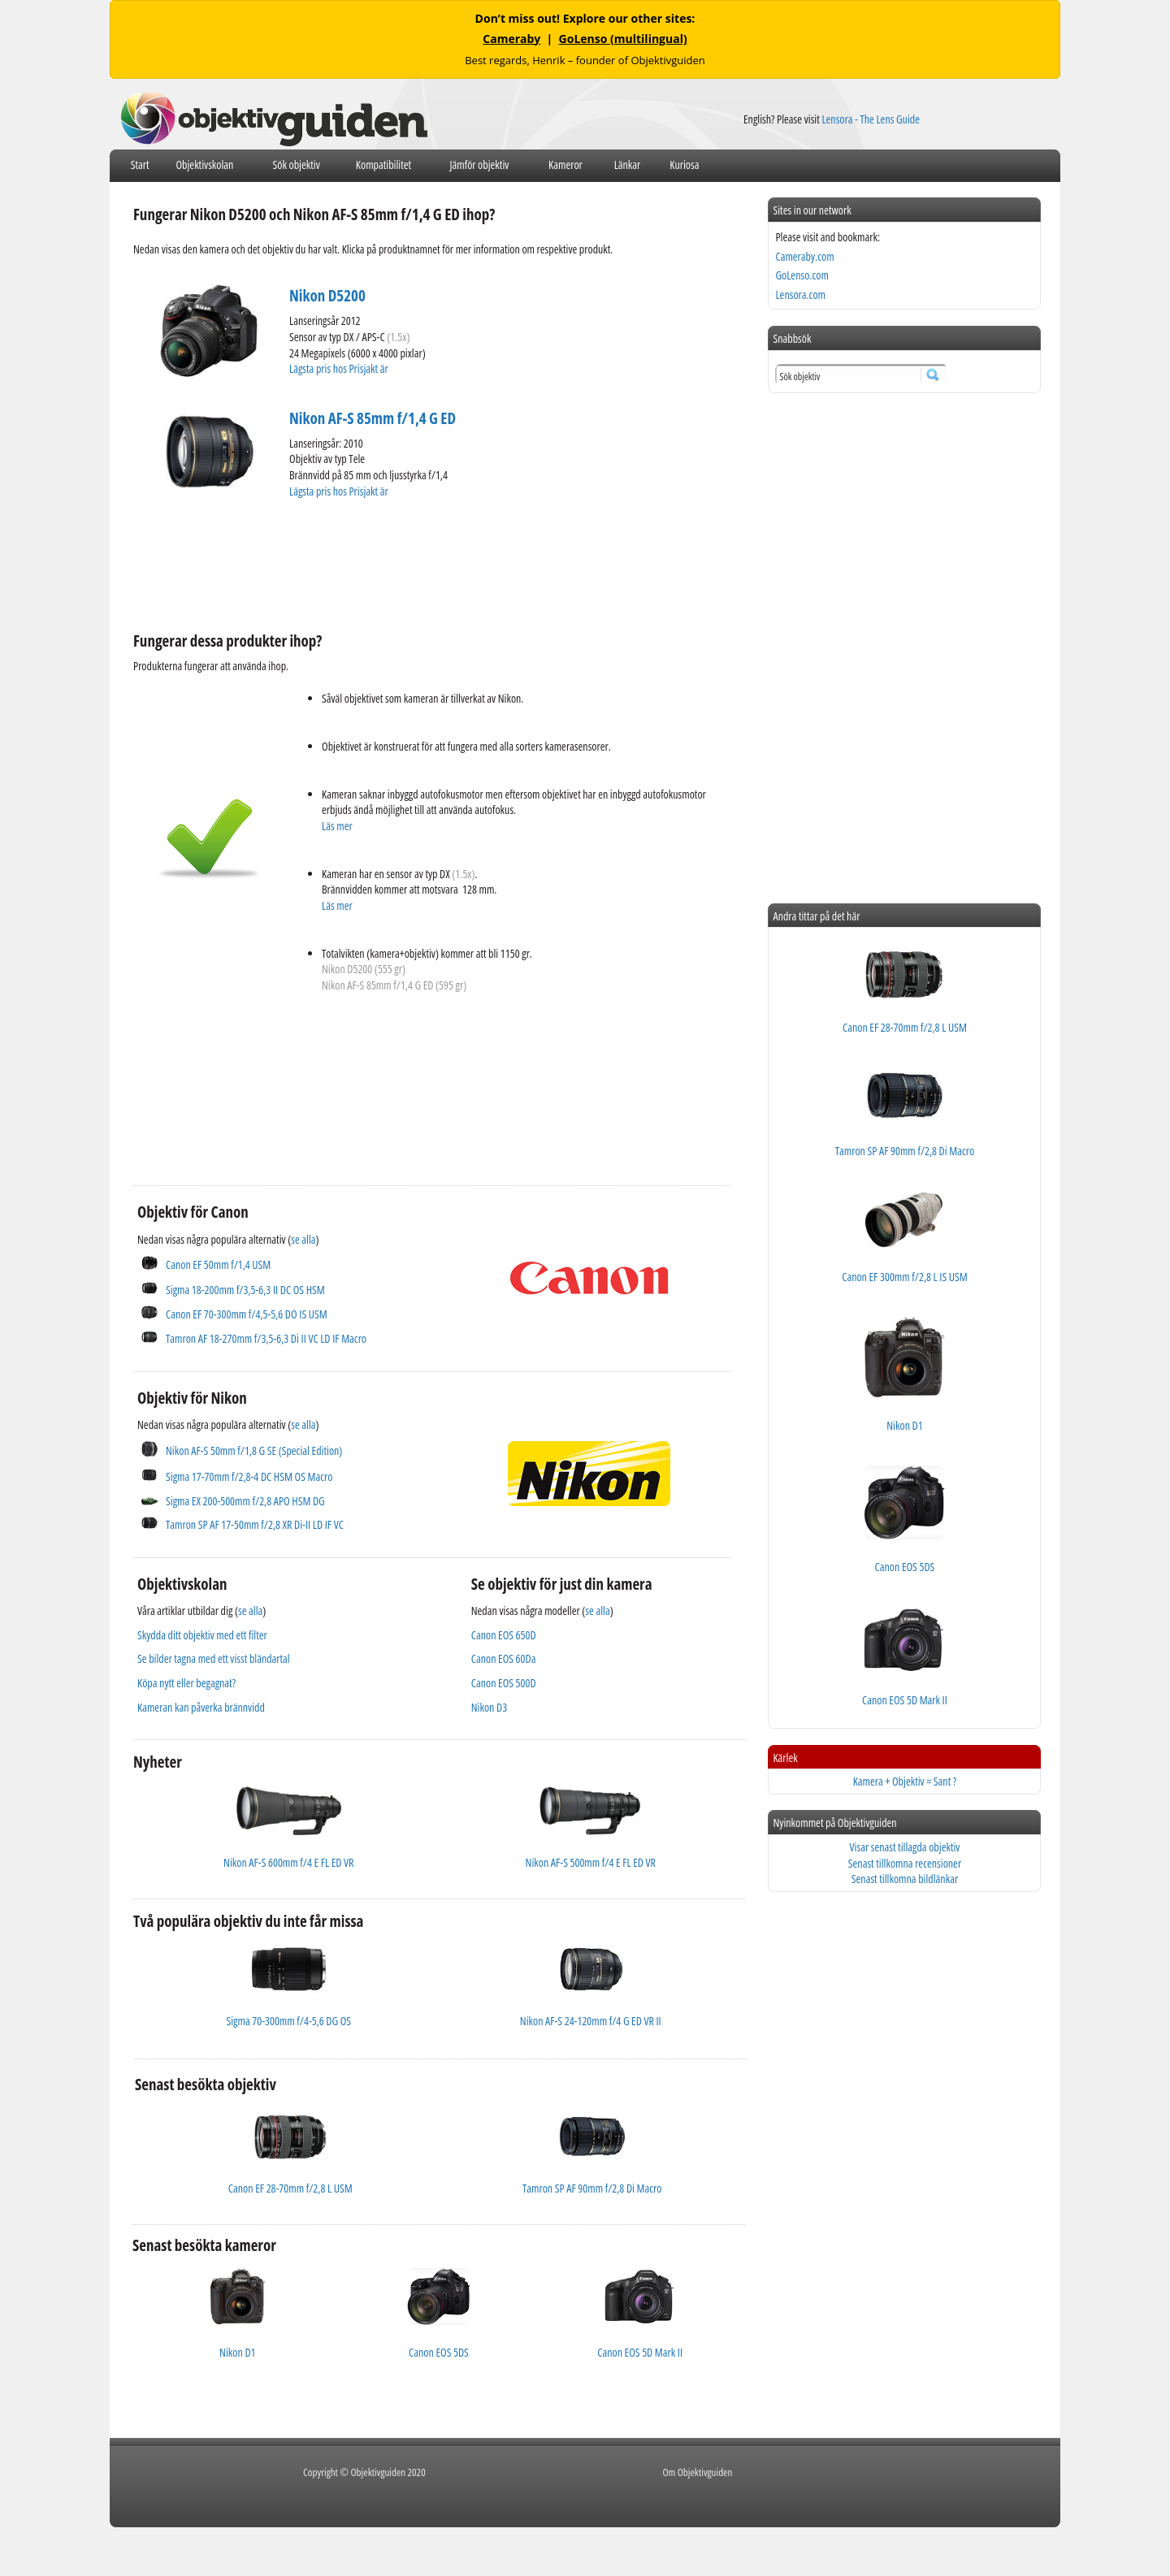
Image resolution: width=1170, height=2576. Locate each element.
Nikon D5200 (327, 295)
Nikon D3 (489, 1707)
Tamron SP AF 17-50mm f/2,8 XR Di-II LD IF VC (255, 1524)
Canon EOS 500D (503, 1683)
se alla (303, 1239)
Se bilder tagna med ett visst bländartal (213, 1658)
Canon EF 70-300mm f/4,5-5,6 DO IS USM (246, 1314)
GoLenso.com (801, 275)
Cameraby (511, 38)
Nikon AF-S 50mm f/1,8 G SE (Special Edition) (254, 1450)
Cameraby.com (804, 256)
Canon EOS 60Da (503, 1658)
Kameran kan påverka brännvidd (201, 1707)
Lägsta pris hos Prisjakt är (339, 368)
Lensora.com (800, 294)
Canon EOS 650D (503, 1635)
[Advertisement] (429, 563)
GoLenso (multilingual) (623, 38)
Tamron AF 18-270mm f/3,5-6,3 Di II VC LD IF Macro (266, 1338)
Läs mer (337, 825)
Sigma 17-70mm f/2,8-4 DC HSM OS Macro (249, 1476)
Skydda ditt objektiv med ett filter (202, 1635)
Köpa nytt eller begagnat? (186, 1683)
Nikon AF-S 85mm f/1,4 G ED (372, 418)
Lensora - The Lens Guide (870, 119)
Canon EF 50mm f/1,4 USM (218, 1264)
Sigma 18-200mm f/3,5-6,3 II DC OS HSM (245, 1289)
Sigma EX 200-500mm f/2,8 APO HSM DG (245, 1501)
